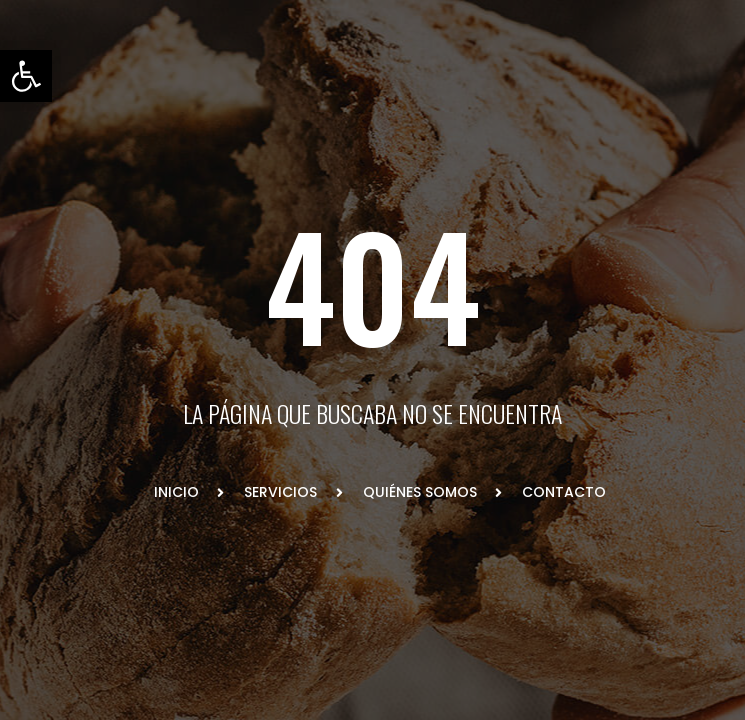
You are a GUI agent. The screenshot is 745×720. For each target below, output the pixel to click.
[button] (26, 76)
